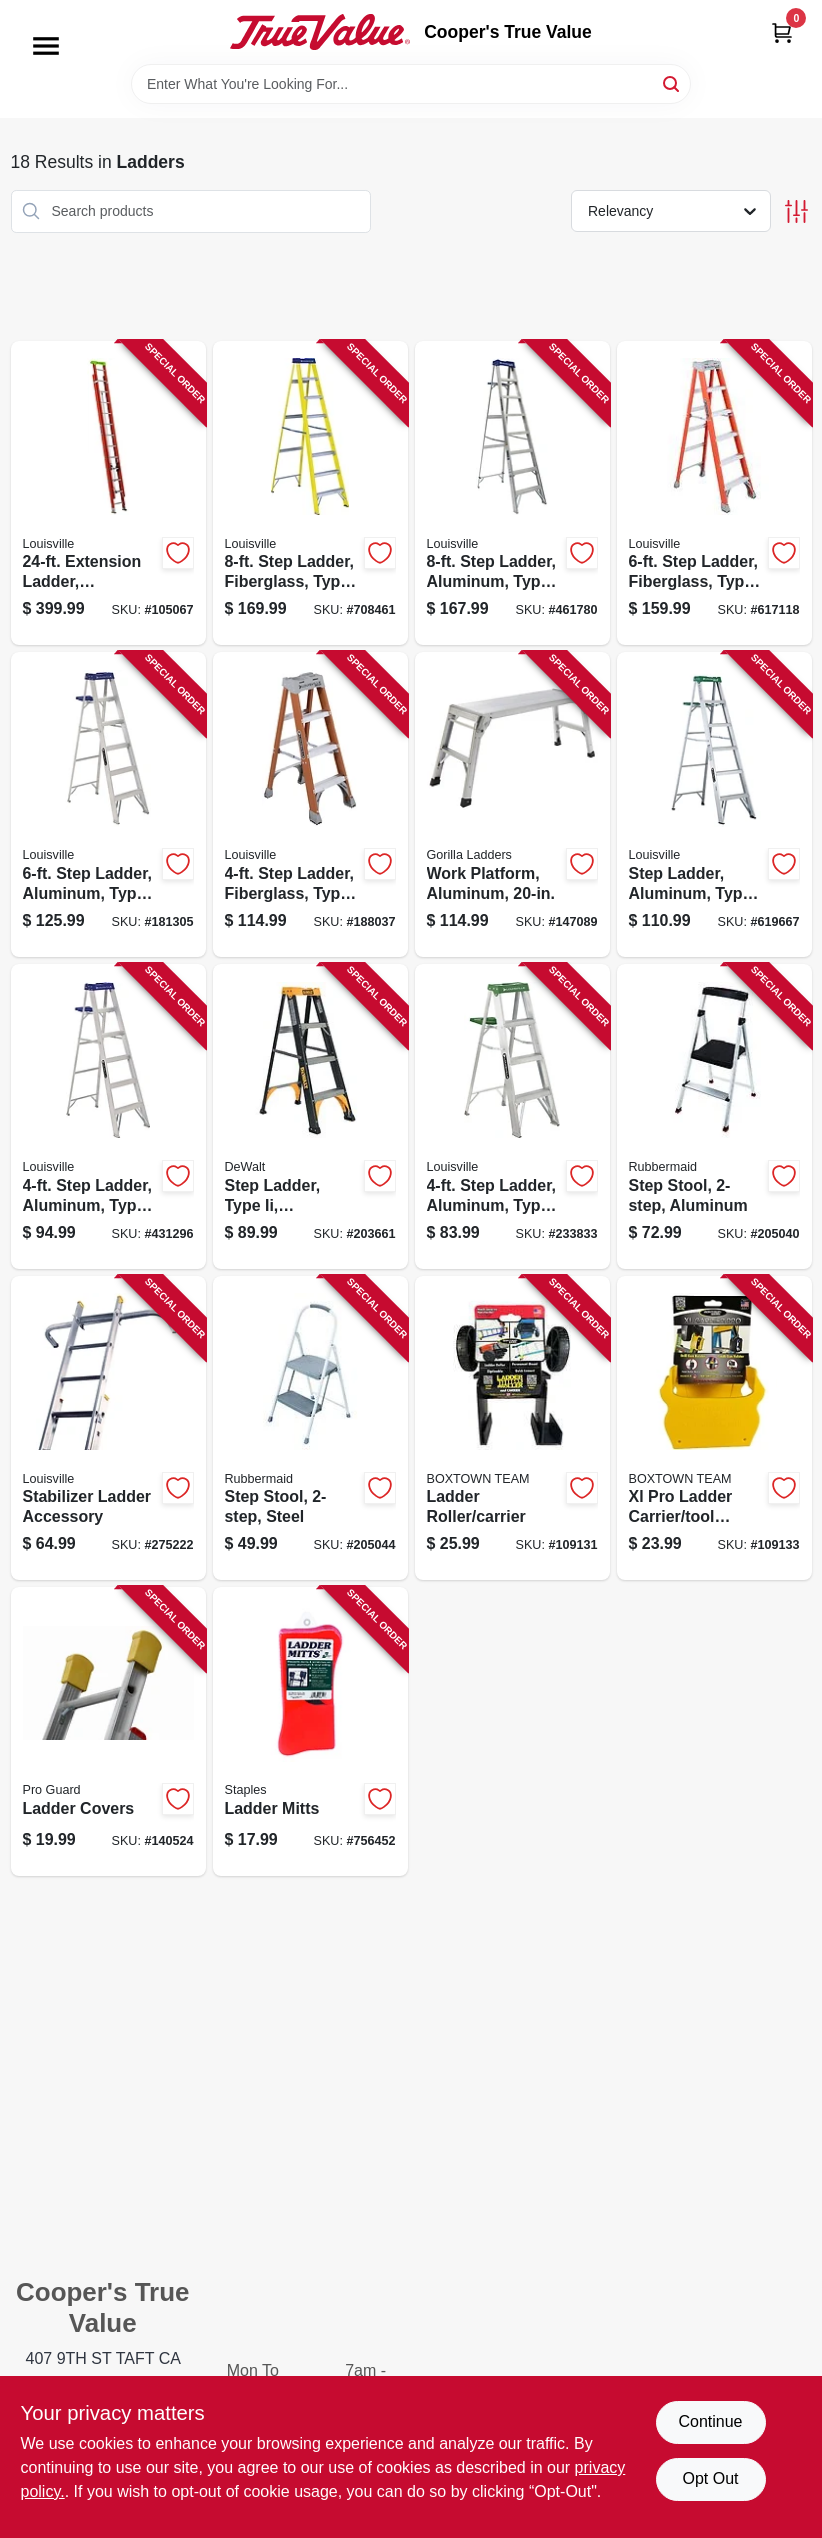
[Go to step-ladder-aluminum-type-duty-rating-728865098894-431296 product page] (108, 1116)
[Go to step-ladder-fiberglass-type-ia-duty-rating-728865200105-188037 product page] (310, 804)
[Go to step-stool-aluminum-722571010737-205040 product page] (714, 1116)
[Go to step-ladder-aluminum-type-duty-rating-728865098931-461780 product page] (512, 493)
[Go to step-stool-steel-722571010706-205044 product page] (310, 1428)
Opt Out (710, 2478)
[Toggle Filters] (796, 211)
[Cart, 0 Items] (782, 32)
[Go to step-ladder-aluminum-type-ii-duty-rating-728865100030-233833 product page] (512, 1116)
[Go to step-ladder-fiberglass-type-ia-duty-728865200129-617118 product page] (714, 493)
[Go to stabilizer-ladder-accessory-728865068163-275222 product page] (108, 1428)
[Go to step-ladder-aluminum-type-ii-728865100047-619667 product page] (714, 804)
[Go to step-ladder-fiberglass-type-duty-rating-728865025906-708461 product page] (310, 493)
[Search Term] (411, 84)
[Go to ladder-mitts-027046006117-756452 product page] (310, 1731)
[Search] (672, 82)
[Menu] (46, 46)
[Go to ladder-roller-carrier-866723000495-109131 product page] (512, 1428)
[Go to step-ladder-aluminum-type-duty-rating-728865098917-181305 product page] (108, 804)
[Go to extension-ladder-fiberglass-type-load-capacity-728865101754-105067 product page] (108, 493)
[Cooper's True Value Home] (320, 32)
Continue (710, 2421)
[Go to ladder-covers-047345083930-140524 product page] (108, 1731)
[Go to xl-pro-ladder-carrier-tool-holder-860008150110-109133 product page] (714, 1428)
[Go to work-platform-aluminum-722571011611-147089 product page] (512, 804)
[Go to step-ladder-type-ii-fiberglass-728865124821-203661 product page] (310, 1116)
